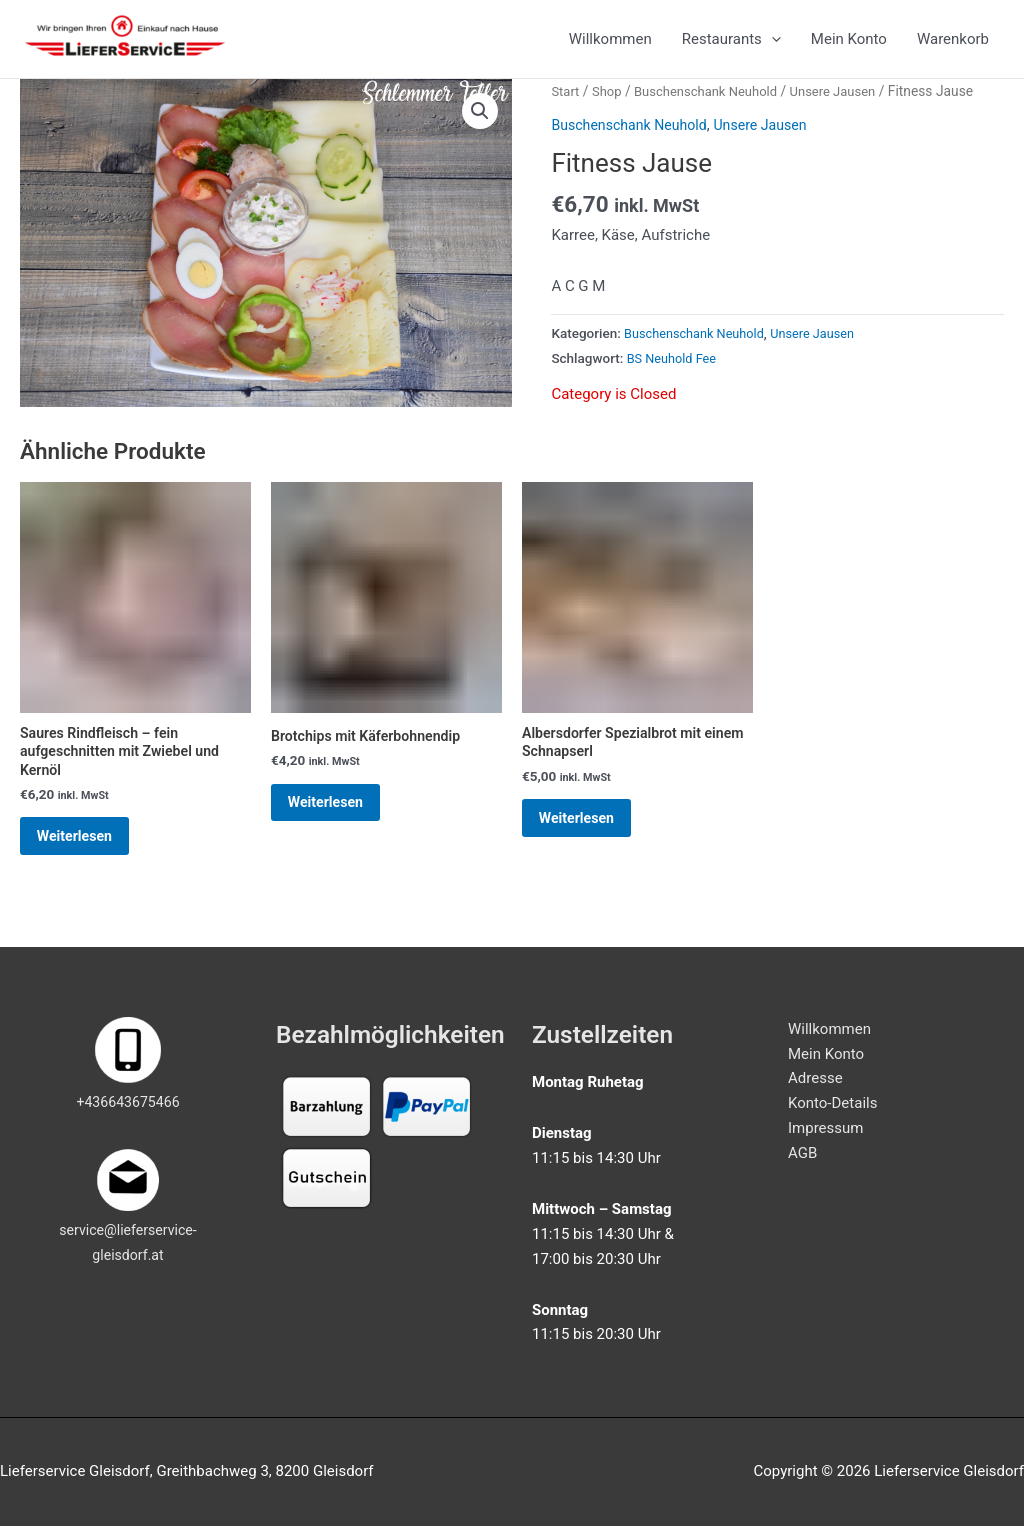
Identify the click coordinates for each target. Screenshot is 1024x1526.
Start (566, 106)
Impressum (825, 1128)
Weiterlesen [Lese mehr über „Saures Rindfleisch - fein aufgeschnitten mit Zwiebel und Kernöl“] (90, 862)
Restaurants (731, 47)
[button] (479, 127)
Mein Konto (849, 47)
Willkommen (610, 47)
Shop (609, 106)
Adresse (815, 1079)
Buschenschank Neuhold (714, 106)
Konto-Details (832, 1103)
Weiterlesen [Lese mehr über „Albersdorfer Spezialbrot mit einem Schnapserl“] (592, 842)
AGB (802, 1153)
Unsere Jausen (847, 106)
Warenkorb (953, 47)
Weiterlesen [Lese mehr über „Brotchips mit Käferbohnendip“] (341, 826)
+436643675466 (128, 1103)
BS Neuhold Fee (674, 373)
